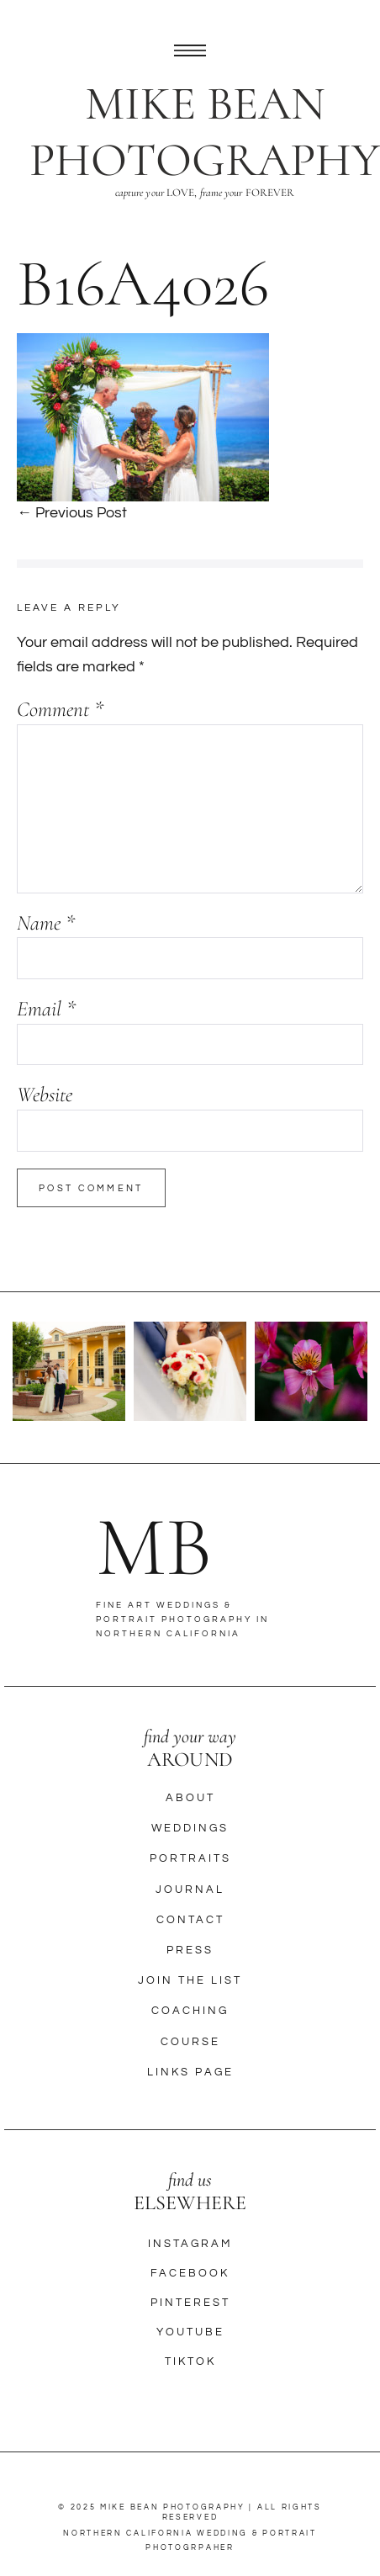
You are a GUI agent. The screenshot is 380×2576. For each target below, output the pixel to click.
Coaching (190, 2011)
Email (46, 1008)
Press (190, 1950)
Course (190, 2042)
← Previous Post (72, 513)
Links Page (190, 2072)
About (190, 1798)
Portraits (190, 1858)
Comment (60, 709)
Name (46, 923)
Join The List (190, 1980)
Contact (190, 1920)
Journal (190, 1889)
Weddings (190, 1828)
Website (44, 1094)
